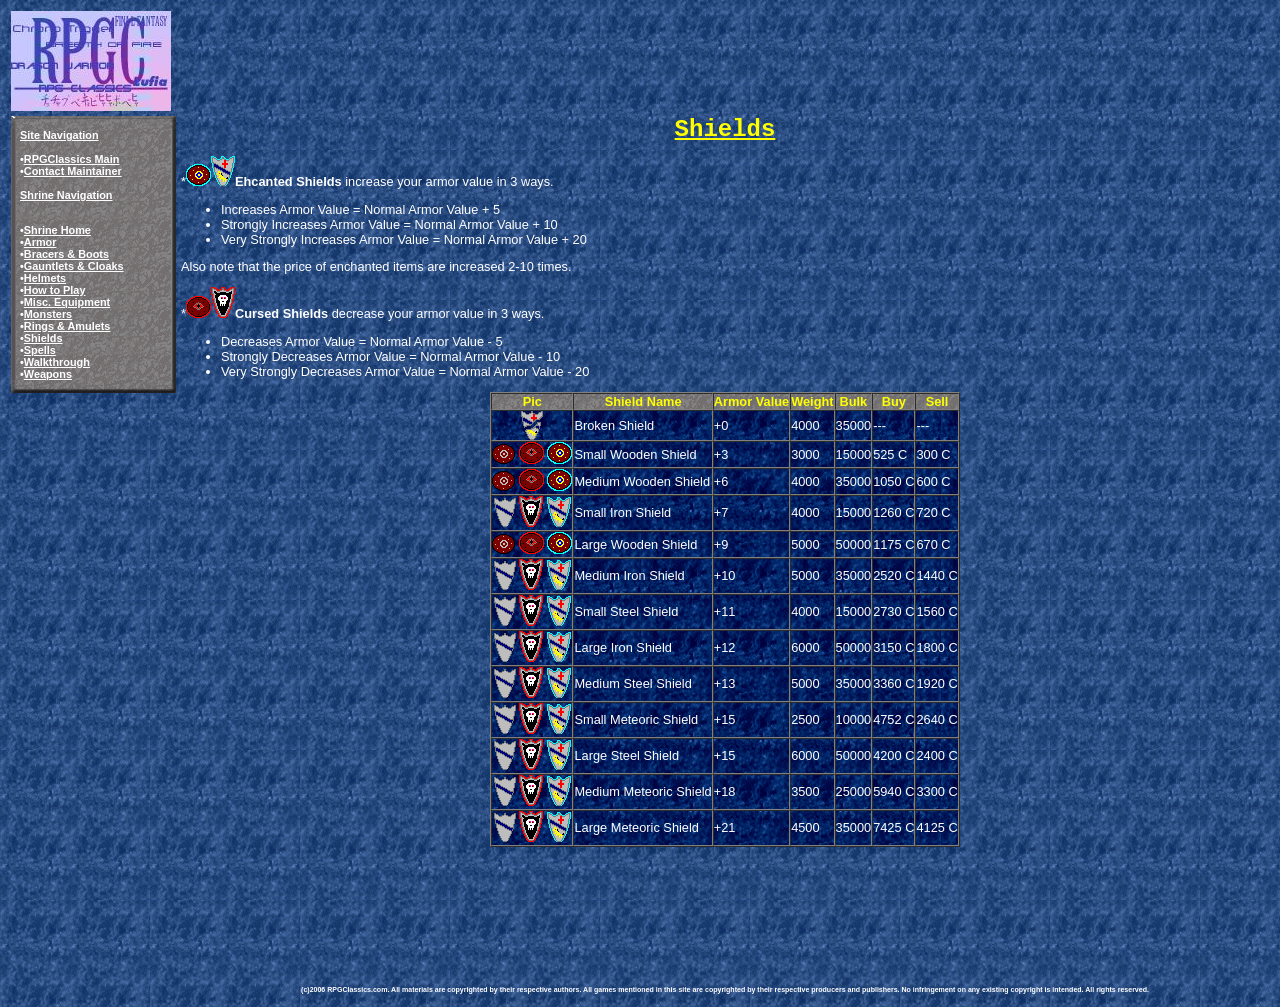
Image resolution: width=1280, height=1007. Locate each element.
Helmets (45, 278)
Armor (40, 242)
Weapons (48, 374)
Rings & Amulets (67, 326)
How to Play (55, 290)
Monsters (48, 314)
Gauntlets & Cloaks (74, 266)
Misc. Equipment (67, 302)
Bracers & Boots (66, 254)
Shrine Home (57, 230)
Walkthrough (57, 362)
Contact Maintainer (73, 171)
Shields (43, 338)
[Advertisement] (665, 895)
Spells (40, 350)
